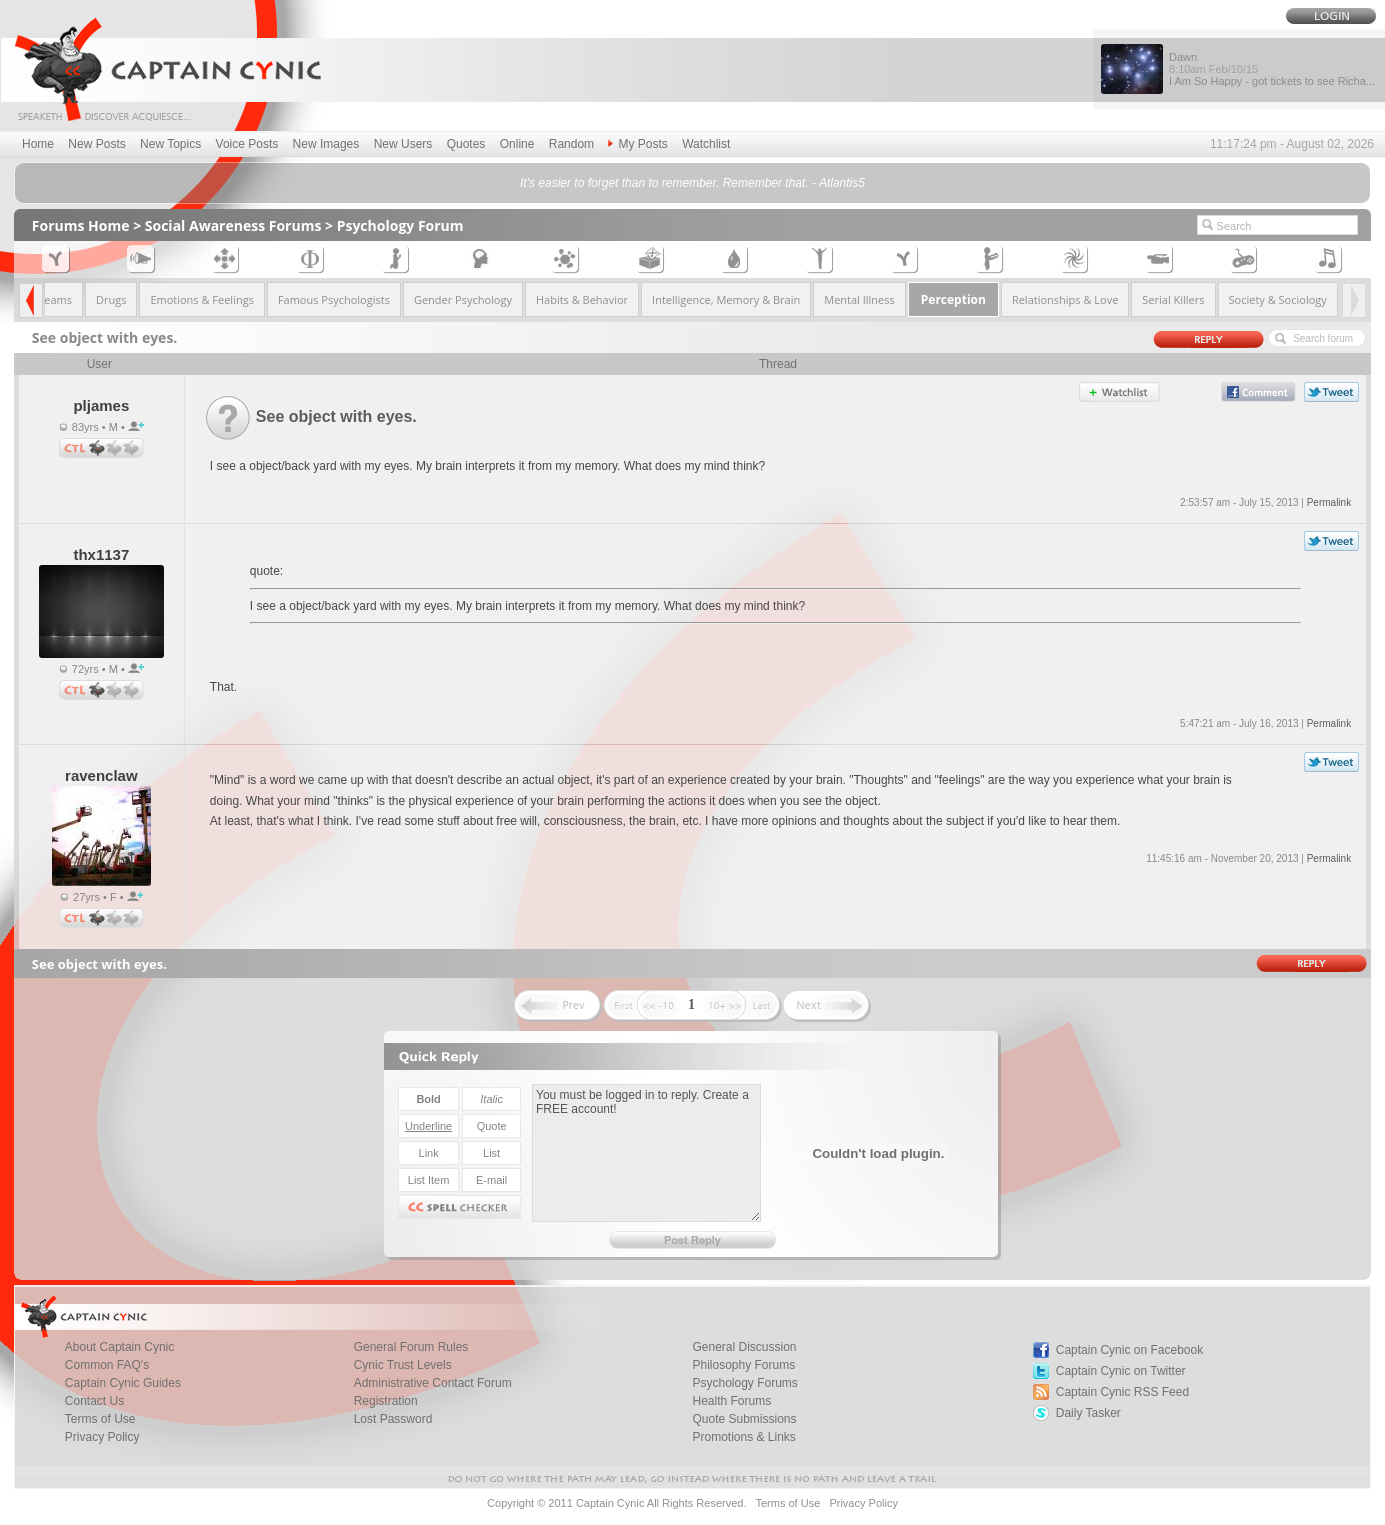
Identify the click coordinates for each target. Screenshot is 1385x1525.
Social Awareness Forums (233, 225)
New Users (403, 144)
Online (517, 144)
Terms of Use (787, 1503)
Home (38, 144)
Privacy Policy (102, 1437)
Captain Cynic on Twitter (1121, 1371)
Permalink (1329, 502)
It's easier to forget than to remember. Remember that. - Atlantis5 (692, 183)
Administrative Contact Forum (433, 1383)
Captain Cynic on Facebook (1129, 1350)
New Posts (96, 144)
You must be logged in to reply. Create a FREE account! (646, 1153)
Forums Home (81, 225)
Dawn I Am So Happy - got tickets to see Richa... (1272, 69)
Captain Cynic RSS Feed (1122, 1392)
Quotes (466, 144)
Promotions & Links (743, 1437)
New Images (326, 144)
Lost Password (393, 1419)
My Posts (637, 144)
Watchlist (706, 144)
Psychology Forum (400, 225)
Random (571, 144)
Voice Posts (247, 144)
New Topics (170, 144)
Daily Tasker (1088, 1413)
